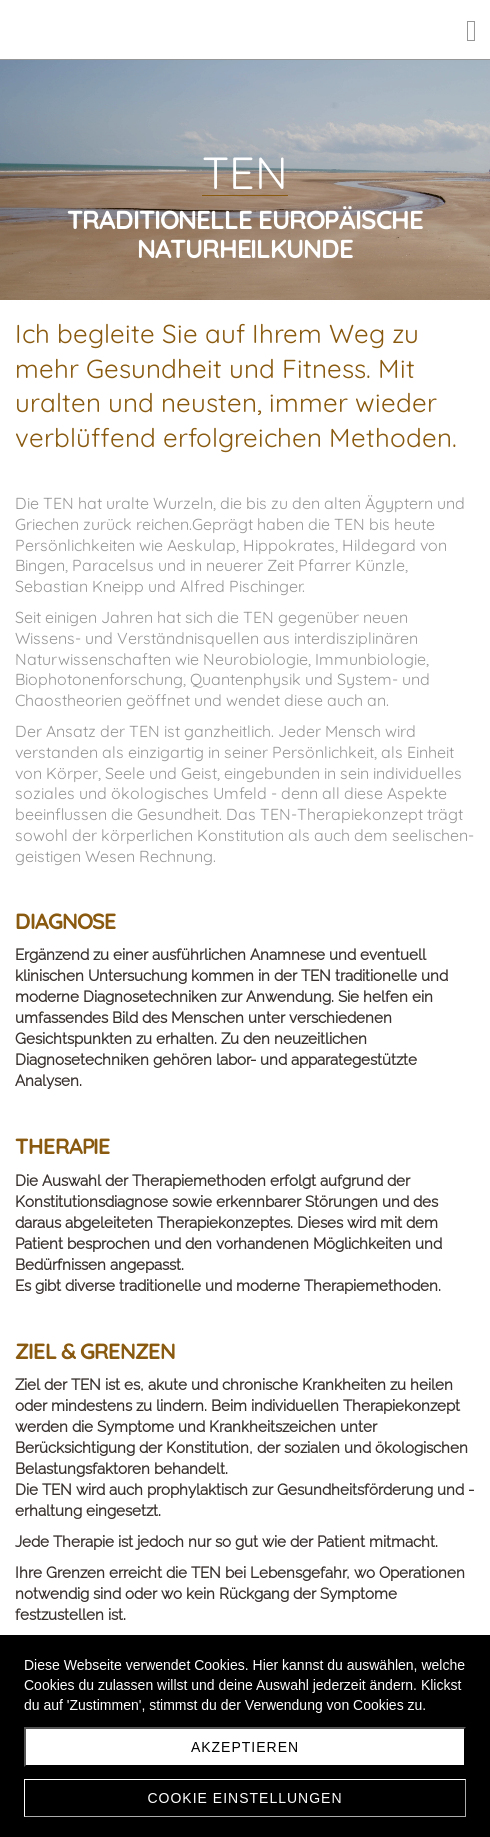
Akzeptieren (245, 1747)
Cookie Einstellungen (244, 1798)
